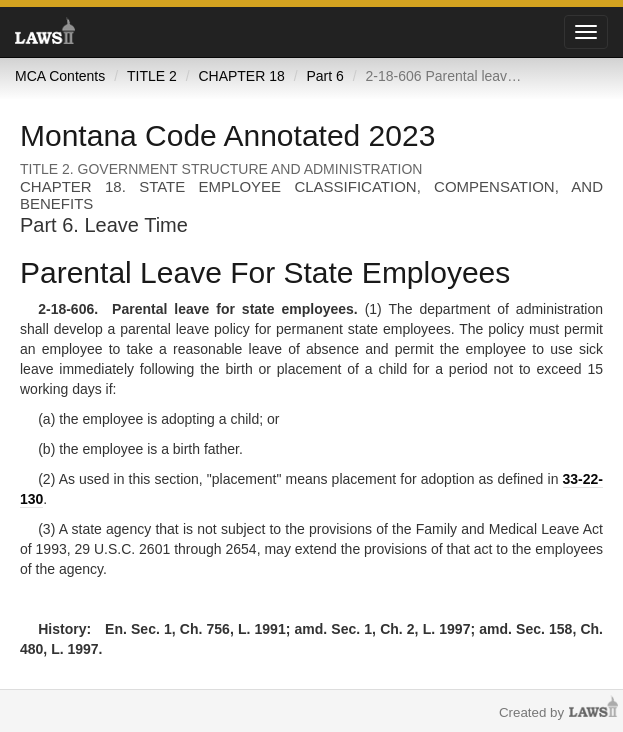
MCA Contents (60, 76)
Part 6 (324, 76)
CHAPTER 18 (241, 76)
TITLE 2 (152, 76)
